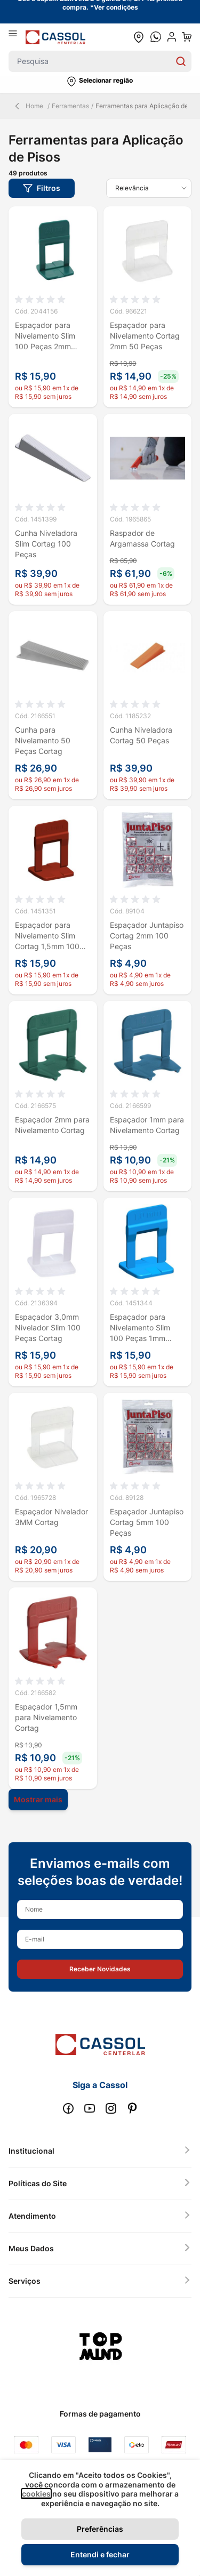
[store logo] (55, 37)
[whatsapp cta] (156, 37)
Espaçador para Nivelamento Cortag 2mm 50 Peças (145, 335)
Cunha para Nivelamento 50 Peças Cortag (42, 740)
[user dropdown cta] (172, 37)
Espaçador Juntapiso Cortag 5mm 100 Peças (146, 1522)
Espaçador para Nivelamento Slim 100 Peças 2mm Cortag (45, 336)
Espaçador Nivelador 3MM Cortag (51, 1517)
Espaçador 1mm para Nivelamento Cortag (147, 1125)
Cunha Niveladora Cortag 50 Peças (141, 735)
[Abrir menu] (17, 36)
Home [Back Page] (28, 106)
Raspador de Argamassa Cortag (142, 538)
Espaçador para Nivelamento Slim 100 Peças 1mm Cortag (140, 1328)
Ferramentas (70, 106)
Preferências (100, 2528)
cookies (36, 2493)
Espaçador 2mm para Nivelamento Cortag (52, 1125)
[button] (100, 81)
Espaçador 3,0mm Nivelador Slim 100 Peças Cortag (48, 1327)
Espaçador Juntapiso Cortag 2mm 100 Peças (146, 935)
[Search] (180, 61)
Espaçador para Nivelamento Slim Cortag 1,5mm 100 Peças (47, 936)
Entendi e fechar (100, 2554)
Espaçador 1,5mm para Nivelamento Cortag (46, 1717)
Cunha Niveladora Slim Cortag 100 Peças (46, 543)
